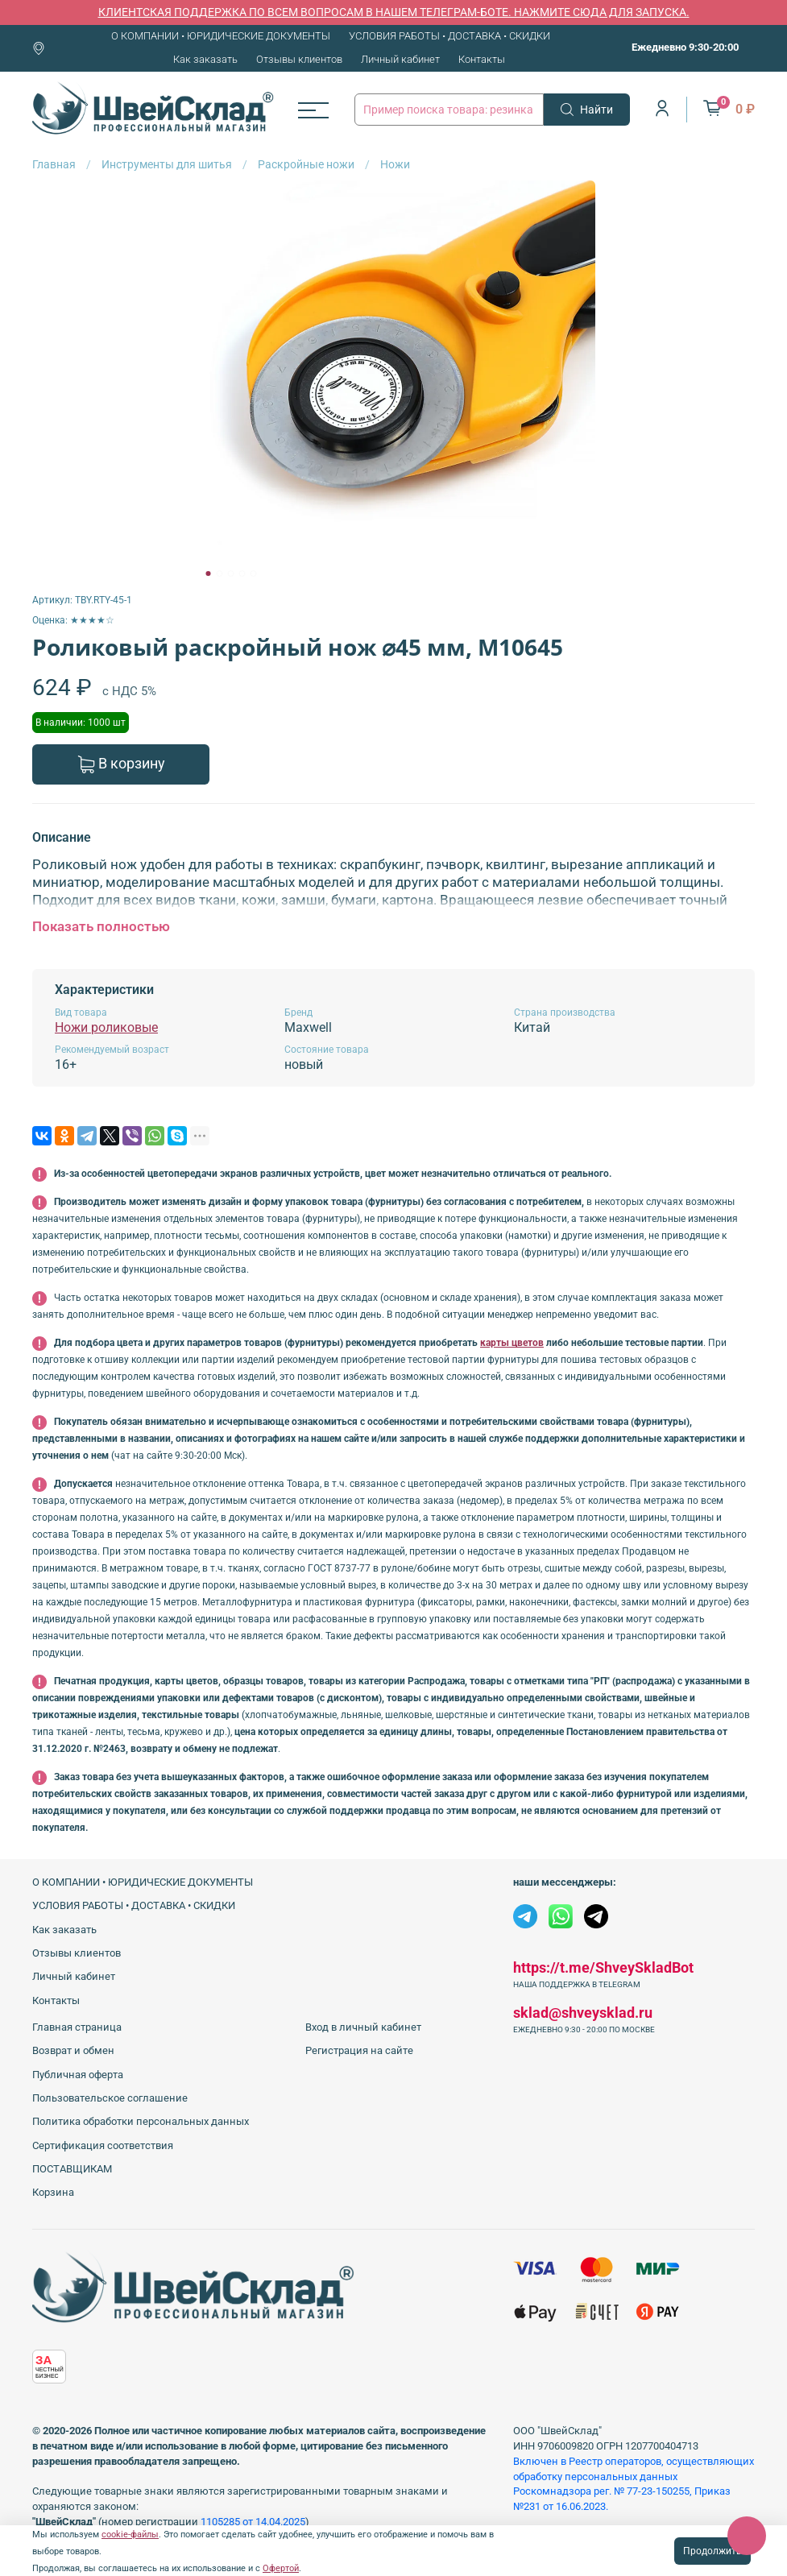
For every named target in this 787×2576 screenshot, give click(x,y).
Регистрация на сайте (359, 2050)
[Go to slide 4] (241, 573)
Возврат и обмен (73, 2050)
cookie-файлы (130, 2534)
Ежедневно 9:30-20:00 (685, 47)
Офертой (281, 2568)
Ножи (395, 164)
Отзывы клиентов (299, 59)
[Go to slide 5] (253, 573)
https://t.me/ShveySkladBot (603, 1967)
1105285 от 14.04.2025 (253, 2522)
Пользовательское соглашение (110, 2098)
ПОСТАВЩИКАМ (72, 2169)
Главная (54, 164)
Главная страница (77, 2027)
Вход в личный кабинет (363, 2027)
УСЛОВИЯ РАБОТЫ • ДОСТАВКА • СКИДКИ (449, 36)
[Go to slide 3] (230, 573)
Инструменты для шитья (166, 164)
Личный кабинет (400, 59)
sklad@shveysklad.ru (582, 2012)
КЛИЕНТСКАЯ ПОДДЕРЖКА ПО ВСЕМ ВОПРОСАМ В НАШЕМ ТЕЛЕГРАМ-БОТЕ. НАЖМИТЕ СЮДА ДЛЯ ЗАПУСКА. (394, 12)
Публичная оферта (77, 2075)
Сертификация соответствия (102, 2145)
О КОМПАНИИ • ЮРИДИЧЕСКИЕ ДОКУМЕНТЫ (220, 36)
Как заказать (205, 59)
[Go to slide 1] (207, 573)
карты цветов (512, 1342)
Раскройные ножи (306, 164)
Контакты (481, 59)
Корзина (53, 2192)
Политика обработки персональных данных (140, 2121)
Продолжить (712, 2551)
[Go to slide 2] (219, 573)
